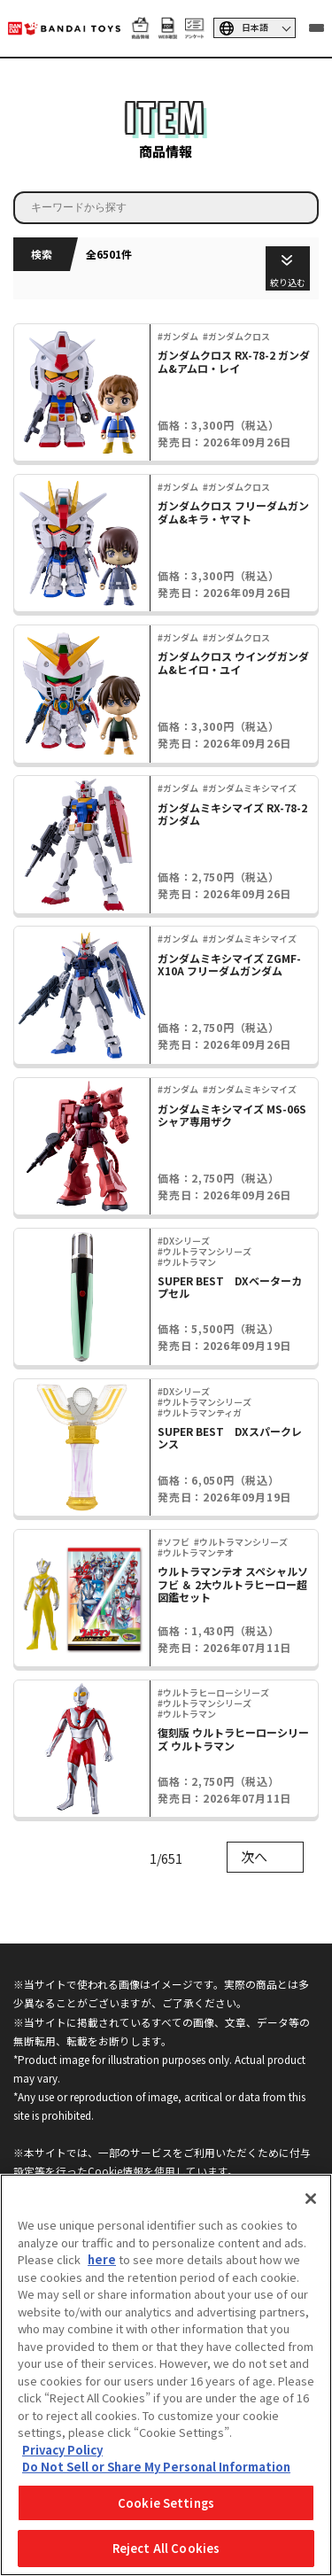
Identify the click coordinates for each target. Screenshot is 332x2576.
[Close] (310, 2198)
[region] (166, 2375)
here (102, 2259)
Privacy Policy (62, 2449)
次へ (254, 1856)
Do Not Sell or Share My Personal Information (156, 2466)
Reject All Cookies (166, 2548)
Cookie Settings (166, 2503)
